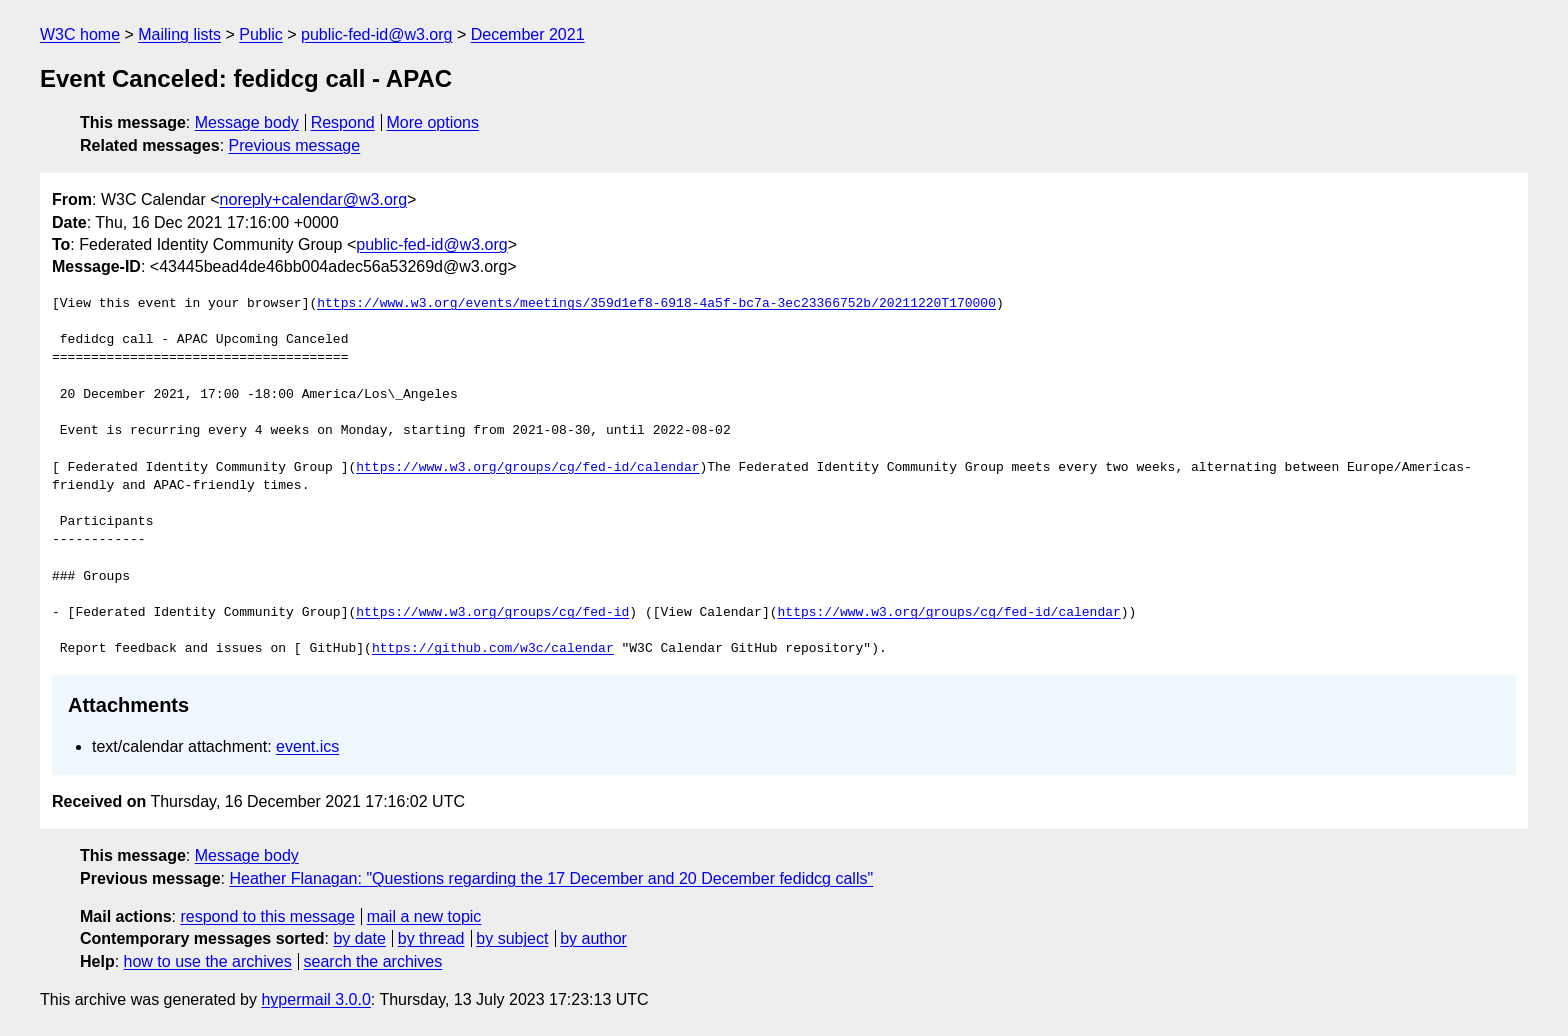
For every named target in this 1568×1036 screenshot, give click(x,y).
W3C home (80, 34)
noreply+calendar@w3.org (313, 199)
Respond (343, 122)
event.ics (307, 746)
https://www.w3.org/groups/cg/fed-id (492, 613)
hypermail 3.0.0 (315, 999)
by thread (431, 938)
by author (593, 938)
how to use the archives (208, 961)
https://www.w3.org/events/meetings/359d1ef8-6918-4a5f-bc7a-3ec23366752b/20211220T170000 (656, 304)
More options (433, 122)
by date (359, 938)
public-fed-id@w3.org (376, 34)
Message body (247, 122)
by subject (512, 938)
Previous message (295, 145)
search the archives (373, 961)
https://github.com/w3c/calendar (493, 649)
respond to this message (267, 916)
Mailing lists (179, 34)
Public (261, 34)
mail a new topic (424, 916)
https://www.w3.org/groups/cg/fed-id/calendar (527, 468)
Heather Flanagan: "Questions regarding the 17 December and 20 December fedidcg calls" (551, 878)
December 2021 (528, 34)
